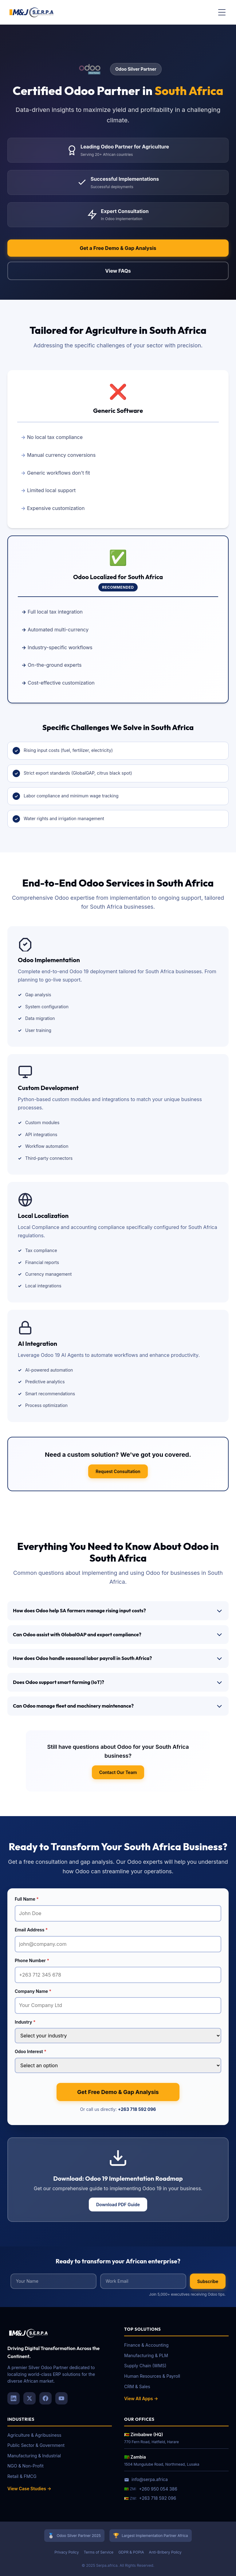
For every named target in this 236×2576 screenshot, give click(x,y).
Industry (25, 2022)
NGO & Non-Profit (25, 2465)
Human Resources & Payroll (152, 2376)
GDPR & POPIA (131, 2552)
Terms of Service (98, 2552)
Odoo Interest (30, 2051)
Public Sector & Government (36, 2445)
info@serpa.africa (146, 2479)
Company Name (33, 1991)
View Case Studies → (29, 2488)
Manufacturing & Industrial (34, 2455)
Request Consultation (118, 1471)
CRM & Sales (137, 2386)
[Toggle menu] (222, 12)
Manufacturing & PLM (146, 2355)
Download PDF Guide (118, 2204)
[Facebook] (45, 2398)
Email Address (31, 1929)
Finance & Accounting (146, 2345)
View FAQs (118, 271)
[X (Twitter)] (29, 2398)
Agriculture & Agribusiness (34, 2435)
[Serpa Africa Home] (32, 12)
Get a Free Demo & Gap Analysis (118, 248)
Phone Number (32, 1960)
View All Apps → (141, 2398)
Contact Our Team (118, 1772)
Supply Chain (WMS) (145, 2365)
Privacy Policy (66, 2552)
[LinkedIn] (13, 2398)
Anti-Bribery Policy (165, 2552)
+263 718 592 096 (137, 2109)
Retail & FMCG (22, 2476)
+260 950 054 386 (158, 2488)
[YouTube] (61, 2398)
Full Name (27, 1899)
